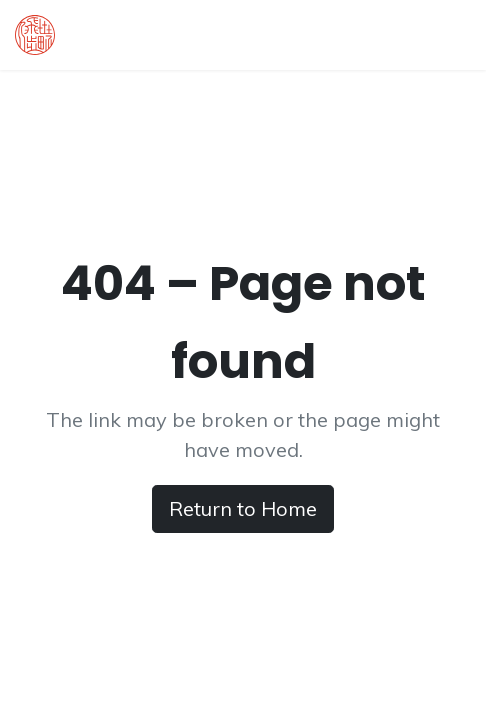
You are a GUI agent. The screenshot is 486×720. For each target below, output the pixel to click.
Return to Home (243, 508)
